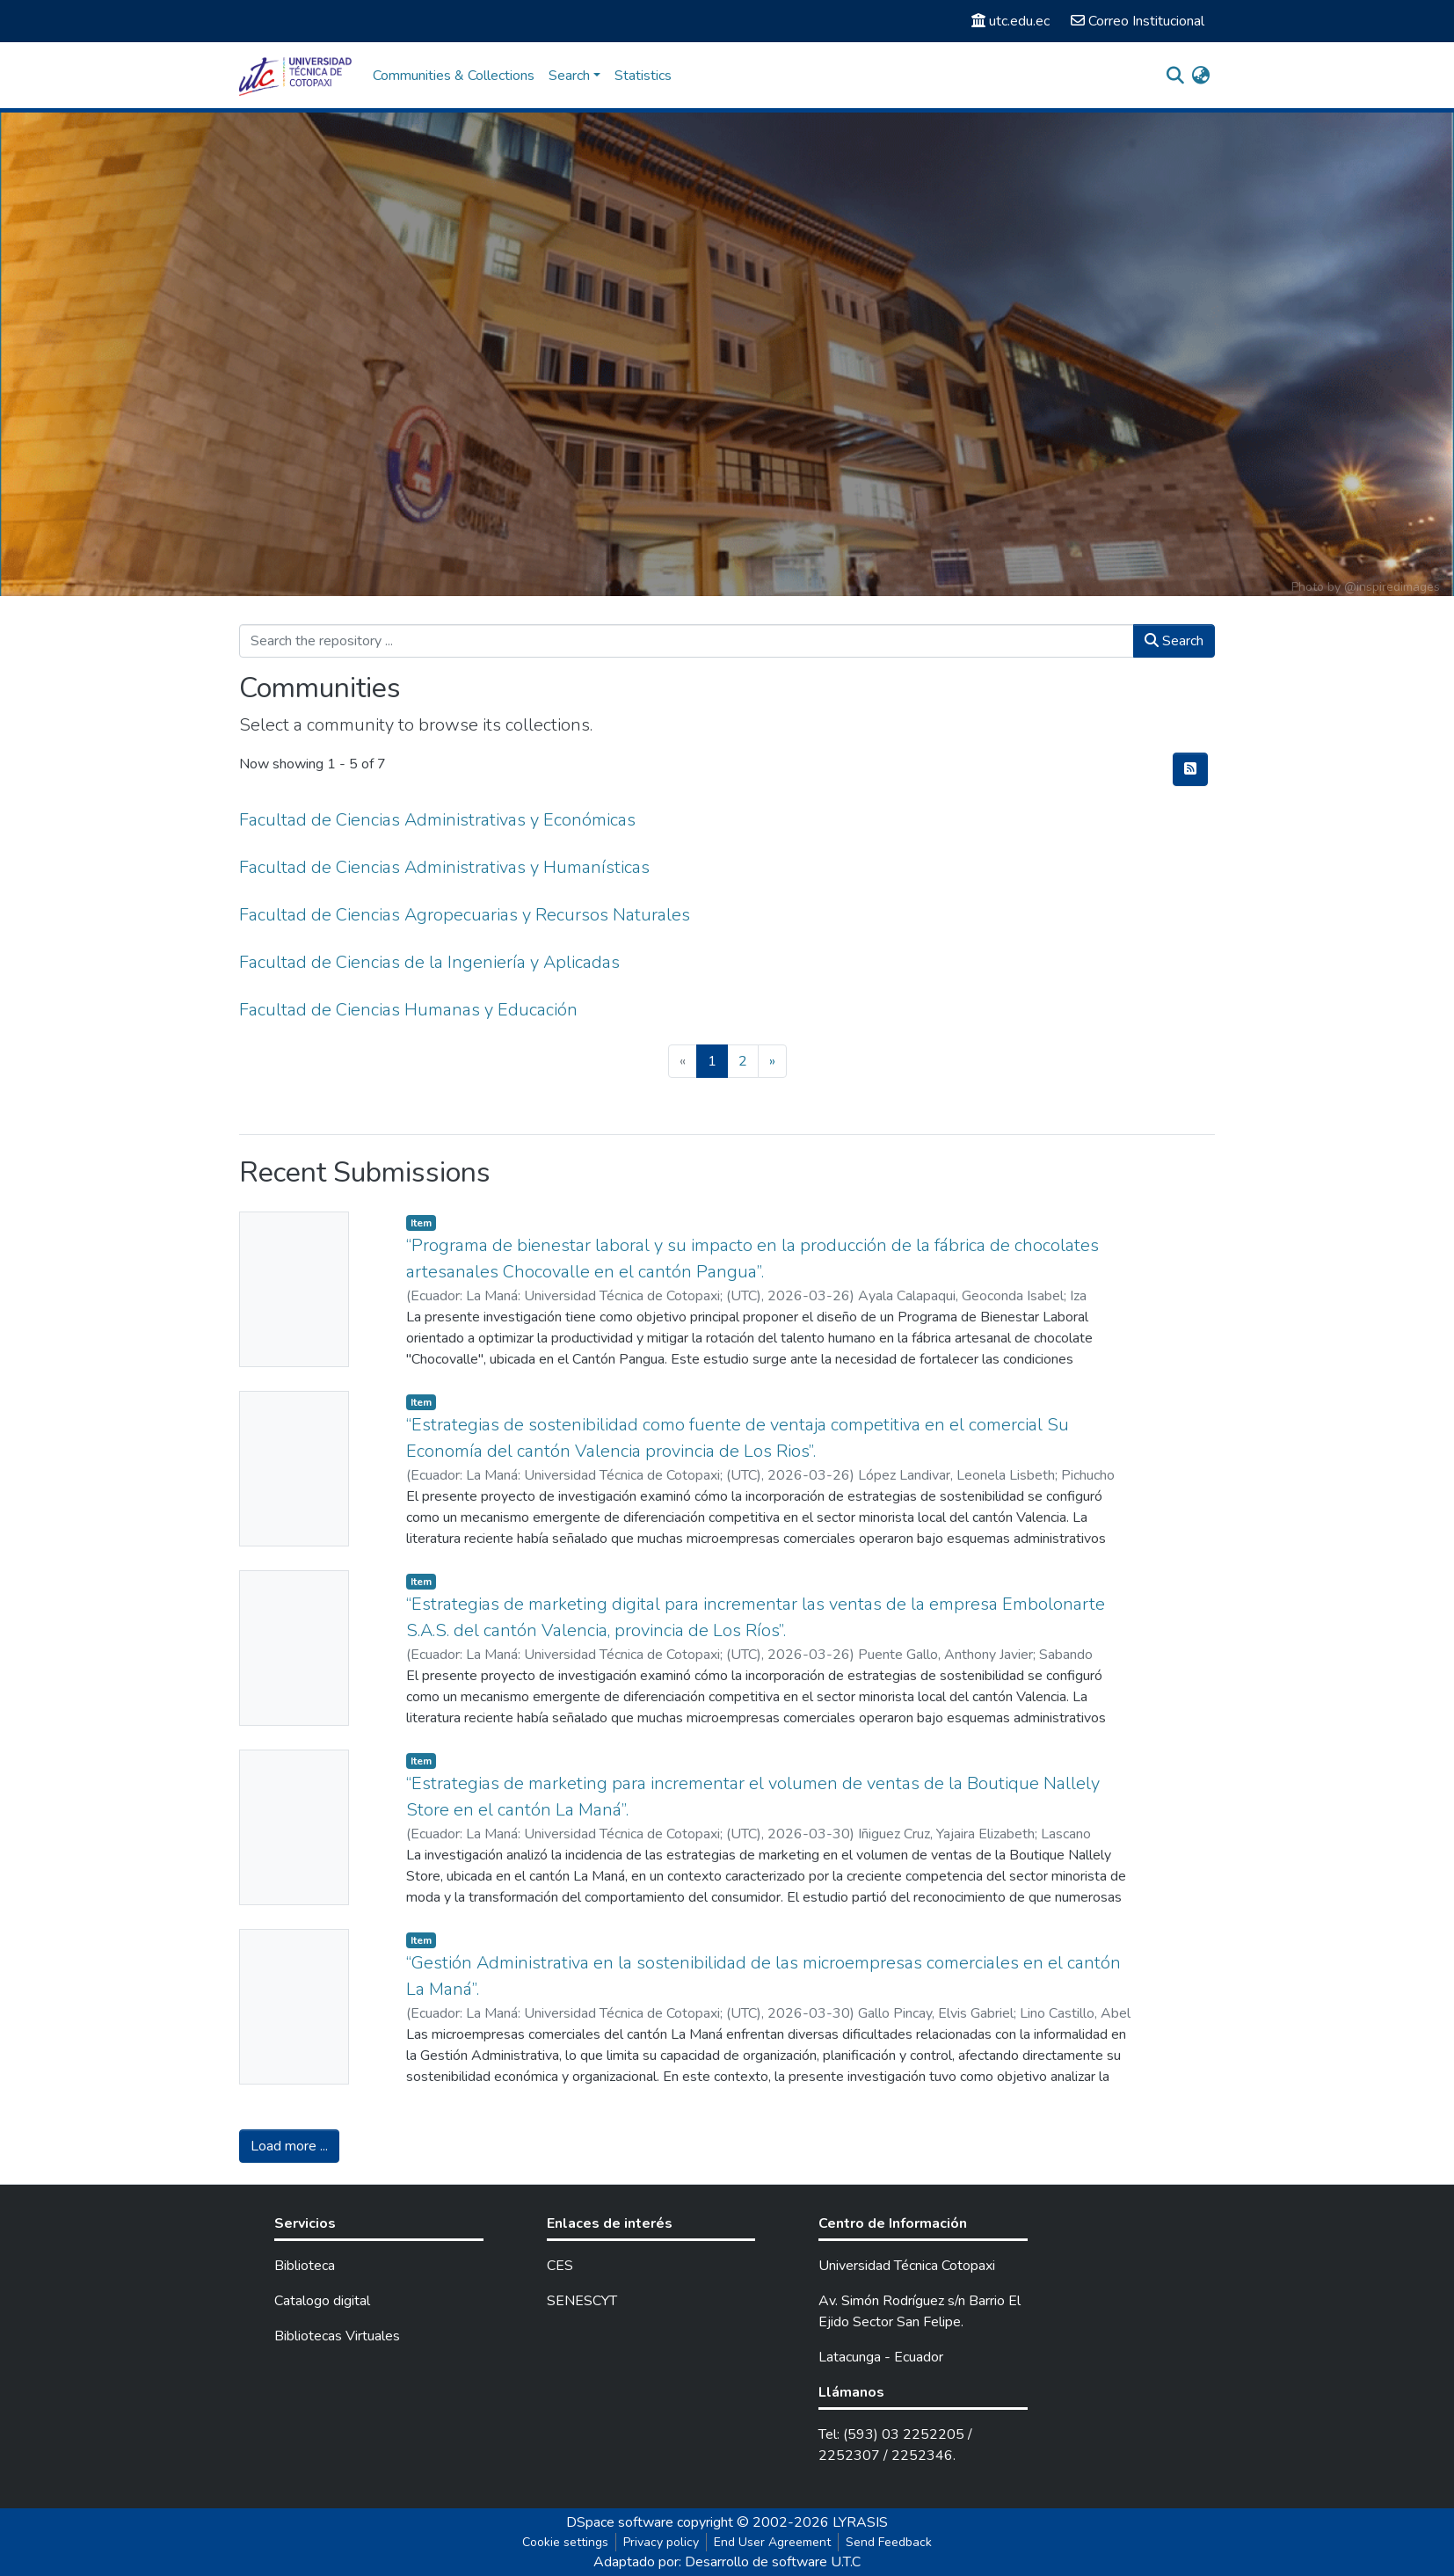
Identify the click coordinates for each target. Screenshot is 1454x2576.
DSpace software (619, 2522)
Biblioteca (304, 2265)
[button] (1200, 75)
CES (560, 2265)
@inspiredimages (1392, 587)
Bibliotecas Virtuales (337, 2336)
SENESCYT (582, 2300)
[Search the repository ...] (686, 641)
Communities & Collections (453, 75)
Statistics (643, 75)
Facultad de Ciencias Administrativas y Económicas (437, 820)
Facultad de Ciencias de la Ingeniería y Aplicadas (429, 962)
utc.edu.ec (1010, 21)
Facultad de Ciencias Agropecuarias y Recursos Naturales (464, 915)
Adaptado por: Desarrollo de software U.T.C (727, 2562)
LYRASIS (860, 2522)
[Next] (772, 1061)
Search (1174, 641)
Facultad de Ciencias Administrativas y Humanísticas (444, 867)
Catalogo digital (322, 2300)
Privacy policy (661, 2542)
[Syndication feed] (1190, 769)
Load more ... (289, 2146)
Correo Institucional (1137, 21)
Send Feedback (889, 2542)
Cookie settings (565, 2542)
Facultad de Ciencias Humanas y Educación (408, 1010)
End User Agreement (772, 2542)
